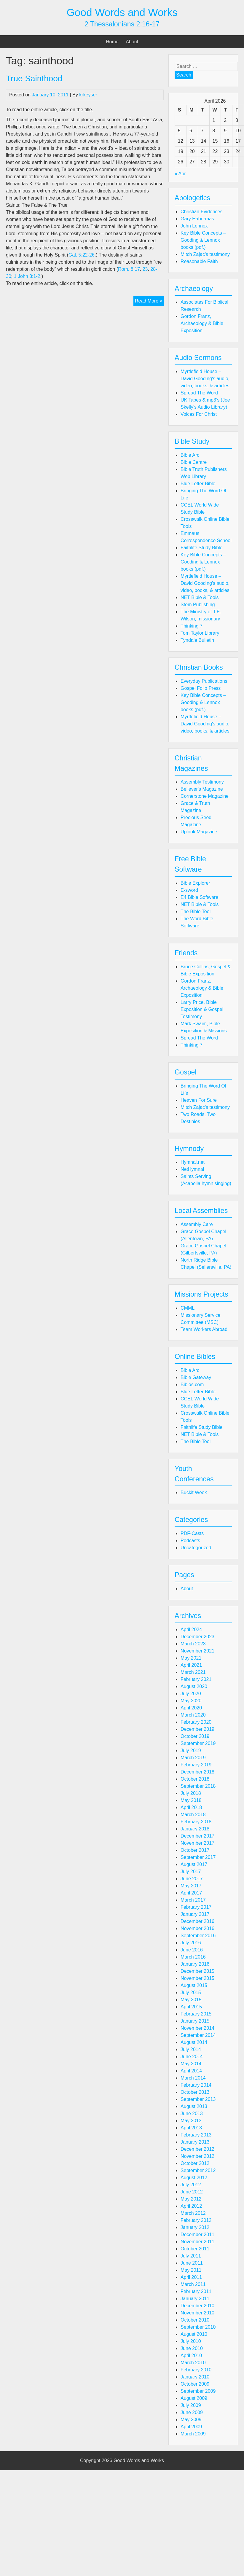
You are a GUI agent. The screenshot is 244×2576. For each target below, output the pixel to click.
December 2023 (197, 1636)
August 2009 (194, 2398)
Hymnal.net (193, 1162)
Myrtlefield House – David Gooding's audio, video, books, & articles (205, 378)
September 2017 (198, 1857)
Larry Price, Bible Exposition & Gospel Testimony (202, 1009)
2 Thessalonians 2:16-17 (122, 24)
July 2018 (191, 1793)
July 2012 (191, 2184)
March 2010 (193, 2362)
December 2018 (197, 1771)
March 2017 (193, 1899)
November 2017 (197, 1843)
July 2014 (191, 2049)
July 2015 (191, 1992)
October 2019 (195, 1736)
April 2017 (191, 1892)
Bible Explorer (195, 883)
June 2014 (192, 2056)
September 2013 (198, 2099)
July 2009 (191, 2405)
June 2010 (192, 2348)
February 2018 (196, 1821)
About (132, 41)
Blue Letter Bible (198, 483)
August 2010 (194, 2334)
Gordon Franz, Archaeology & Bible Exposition (202, 323)
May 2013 (191, 2120)
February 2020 (196, 1722)
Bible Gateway (196, 1377)
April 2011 (191, 2277)
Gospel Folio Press (201, 688)
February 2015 (196, 2013)
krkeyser (88, 94)
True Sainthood (34, 78)
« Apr (180, 173)
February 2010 (196, 2369)
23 (145, 269)
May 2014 (191, 2063)
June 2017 (192, 1878)
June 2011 (192, 2262)
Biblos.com (192, 1384)
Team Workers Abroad (204, 1329)
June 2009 (192, 2412)
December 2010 (197, 2305)
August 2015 (194, 1985)
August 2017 (194, 1864)
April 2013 (191, 2127)
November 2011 (197, 2241)
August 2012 (194, 2177)
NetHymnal (192, 1169)
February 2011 (196, 2291)
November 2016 (197, 1928)
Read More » (149, 301)
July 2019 (191, 1750)
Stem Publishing (198, 604)
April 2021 (191, 1665)
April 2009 (191, 2426)
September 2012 (198, 2170)
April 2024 (191, 1629)
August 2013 (194, 2106)
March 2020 (193, 1714)
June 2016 (192, 1949)
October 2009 (195, 2383)
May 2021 (191, 1657)
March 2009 (193, 2433)
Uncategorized (196, 1547)
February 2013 (196, 2134)
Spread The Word (199, 392)
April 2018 (191, 1807)
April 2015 (191, 2006)
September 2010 (198, 2327)
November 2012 (197, 2156)
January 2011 (195, 2298)
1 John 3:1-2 (27, 276)
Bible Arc (190, 455)
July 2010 (191, 2341)
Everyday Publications (204, 681)
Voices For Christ (199, 414)
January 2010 (195, 2376)
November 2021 (197, 1650)
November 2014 (197, 2028)
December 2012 (197, 2149)
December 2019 (197, 1729)
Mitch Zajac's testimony (205, 254)
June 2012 (192, 2191)
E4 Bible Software (199, 897)
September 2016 (198, 1935)
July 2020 (191, 1693)
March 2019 (193, 1757)
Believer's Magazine (202, 789)
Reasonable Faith (199, 261)
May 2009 (191, 2419)
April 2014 (191, 2070)
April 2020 (191, 1707)
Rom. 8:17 (129, 269)
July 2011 (191, 2255)
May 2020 (191, 1700)
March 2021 (193, 1672)
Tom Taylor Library (200, 633)
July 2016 (191, 1942)
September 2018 (198, 1786)
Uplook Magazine (199, 831)
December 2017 (197, 1835)
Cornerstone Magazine (205, 796)
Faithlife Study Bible (201, 547)
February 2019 (196, 1764)
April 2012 (191, 2206)
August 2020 (194, 1686)
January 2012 (195, 2227)
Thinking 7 (191, 625)
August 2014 (194, 2042)
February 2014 (196, 2085)
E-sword (189, 890)
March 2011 (193, 2284)
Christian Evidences (201, 211)
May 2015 (191, 1999)
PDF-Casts (192, 1533)
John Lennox (194, 225)
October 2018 (195, 1778)
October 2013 (195, 2092)
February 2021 (196, 1679)
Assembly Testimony (202, 781)
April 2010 (191, 2355)
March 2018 (193, 1814)
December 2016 (197, 1921)
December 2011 (197, 2234)
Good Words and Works (121, 12)
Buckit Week (194, 1492)
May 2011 (191, 2270)
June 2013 (192, 2113)
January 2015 (195, 2020)
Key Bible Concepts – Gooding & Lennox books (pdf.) (203, 240)
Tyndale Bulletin (197, 640)
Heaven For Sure (199, 1100)
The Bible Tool (195, 911)
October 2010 (195, 2319)
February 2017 (196, 1907)
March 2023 (193, 1643)
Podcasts (190, 1540)
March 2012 (193, 2213)
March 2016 (193, 1956)
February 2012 (196, 2220)
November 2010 (197, 2312)
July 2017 (191, 1871)
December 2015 (197, 1971)
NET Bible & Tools (200, 597)
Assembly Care (197, 1224)
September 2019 (198, 1743)
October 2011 (195, 2248)
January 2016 (195, 1964)
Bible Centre (194, 462)
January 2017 (195, 1914)
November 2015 (197, 1978)
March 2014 (193, 2077)
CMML (187, 1308)
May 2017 (191, 1885)
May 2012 (191, 2198)
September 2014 (198, 2035)
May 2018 (191, 1800)
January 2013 (195, 2141)
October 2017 (195, 1850)
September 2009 (198, 2391)
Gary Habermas (197, 218)
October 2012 (195, 2163)
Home (112, 41)
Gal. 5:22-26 (81, 254)
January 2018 (195, 1828)
